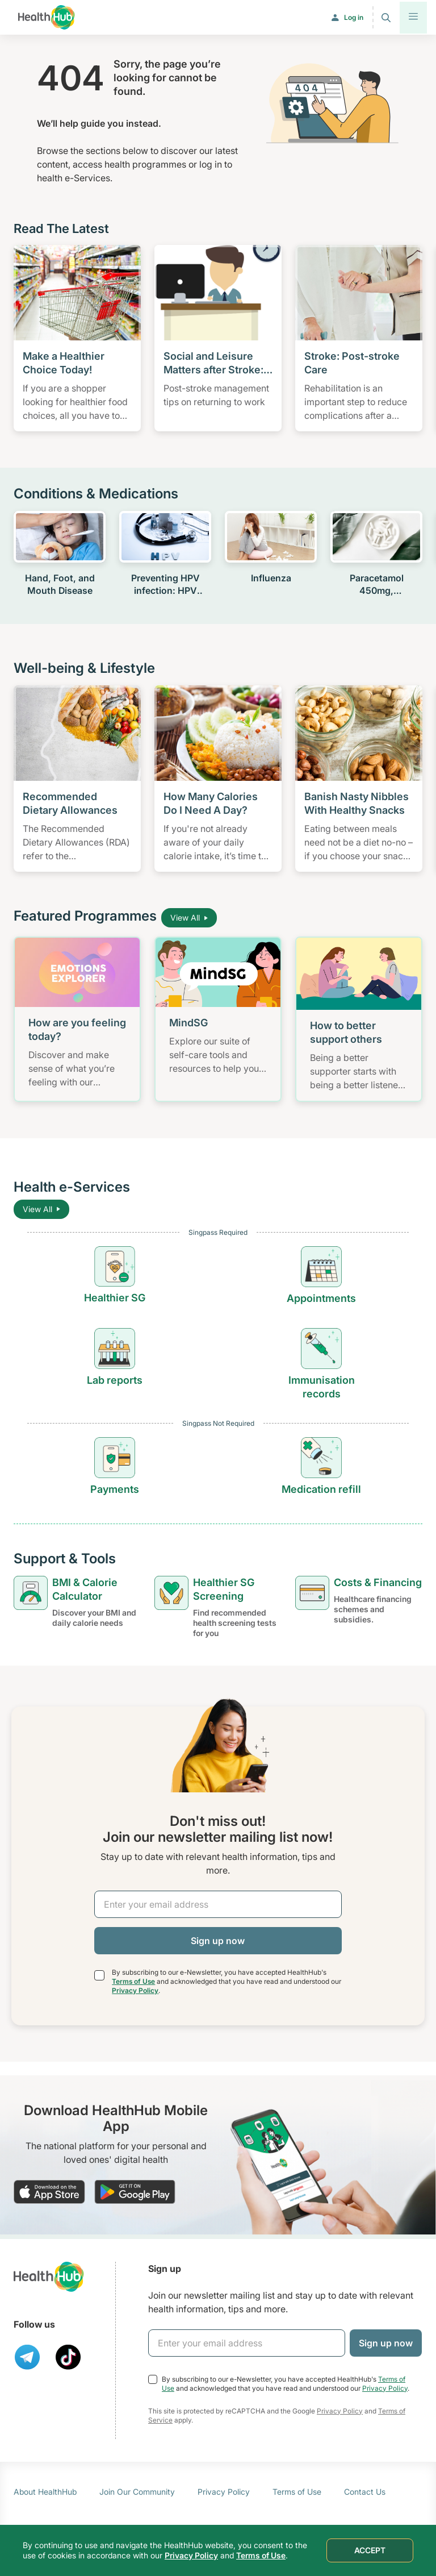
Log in (353, 17)
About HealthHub (45, 2491)
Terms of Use (133, 1981)
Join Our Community (137, 2491)
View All (189, 917)
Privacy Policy (135, 1990)
